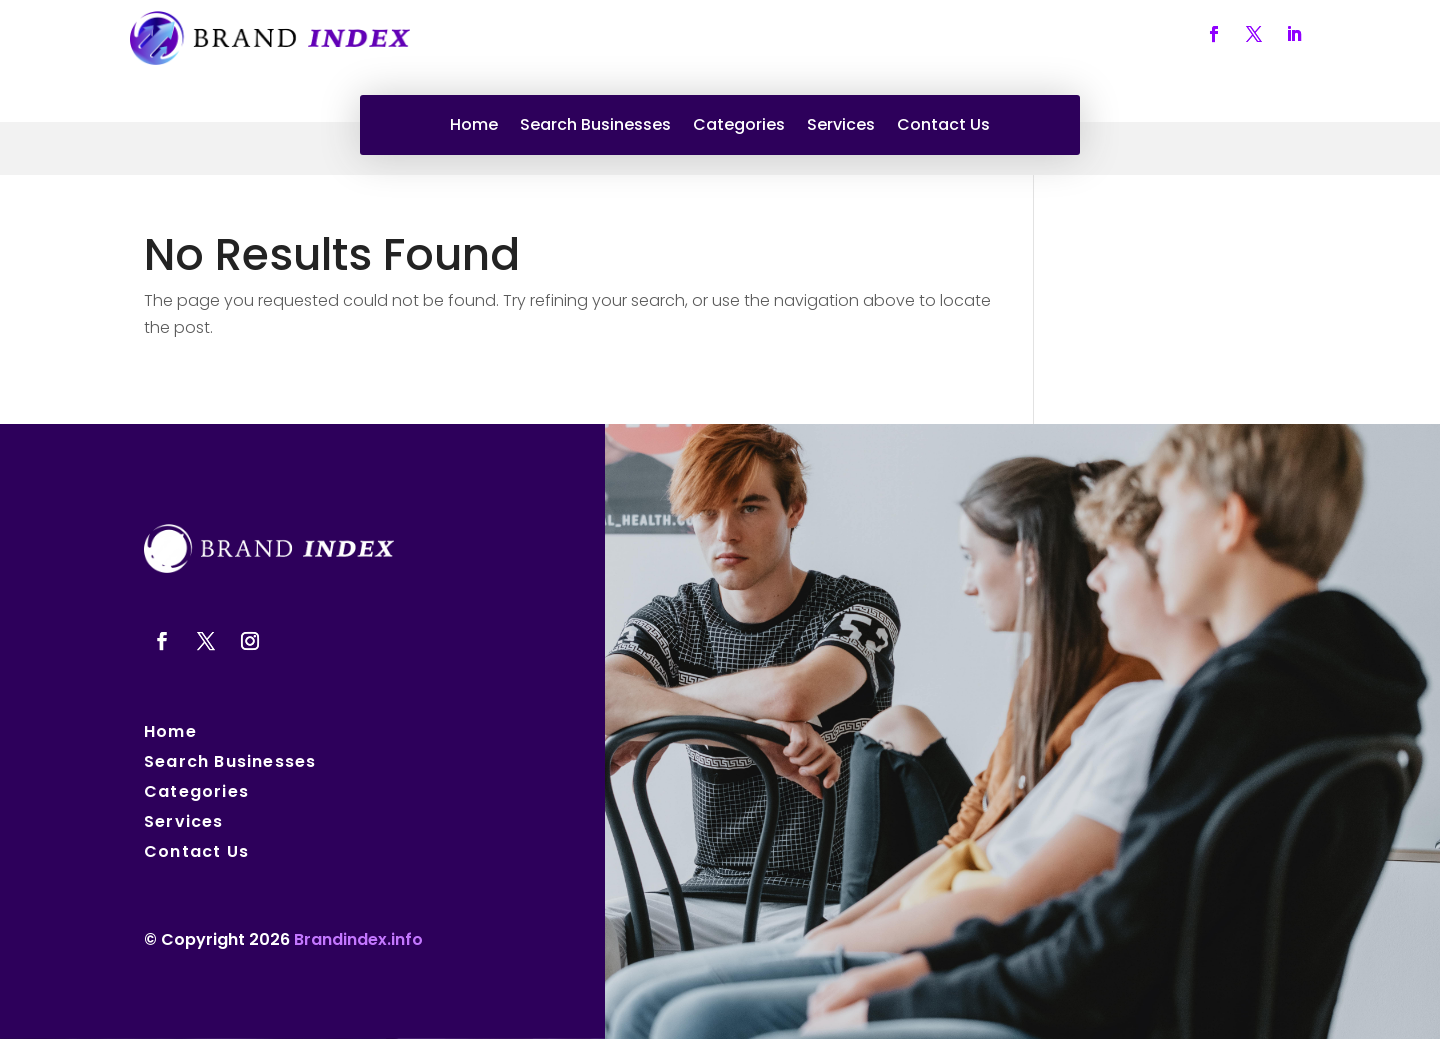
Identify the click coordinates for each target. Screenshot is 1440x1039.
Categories (739, 127)
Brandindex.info (358, 939)
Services (841, 127)
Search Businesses (595, 127)
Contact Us (943, 127)
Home (474, 127)
